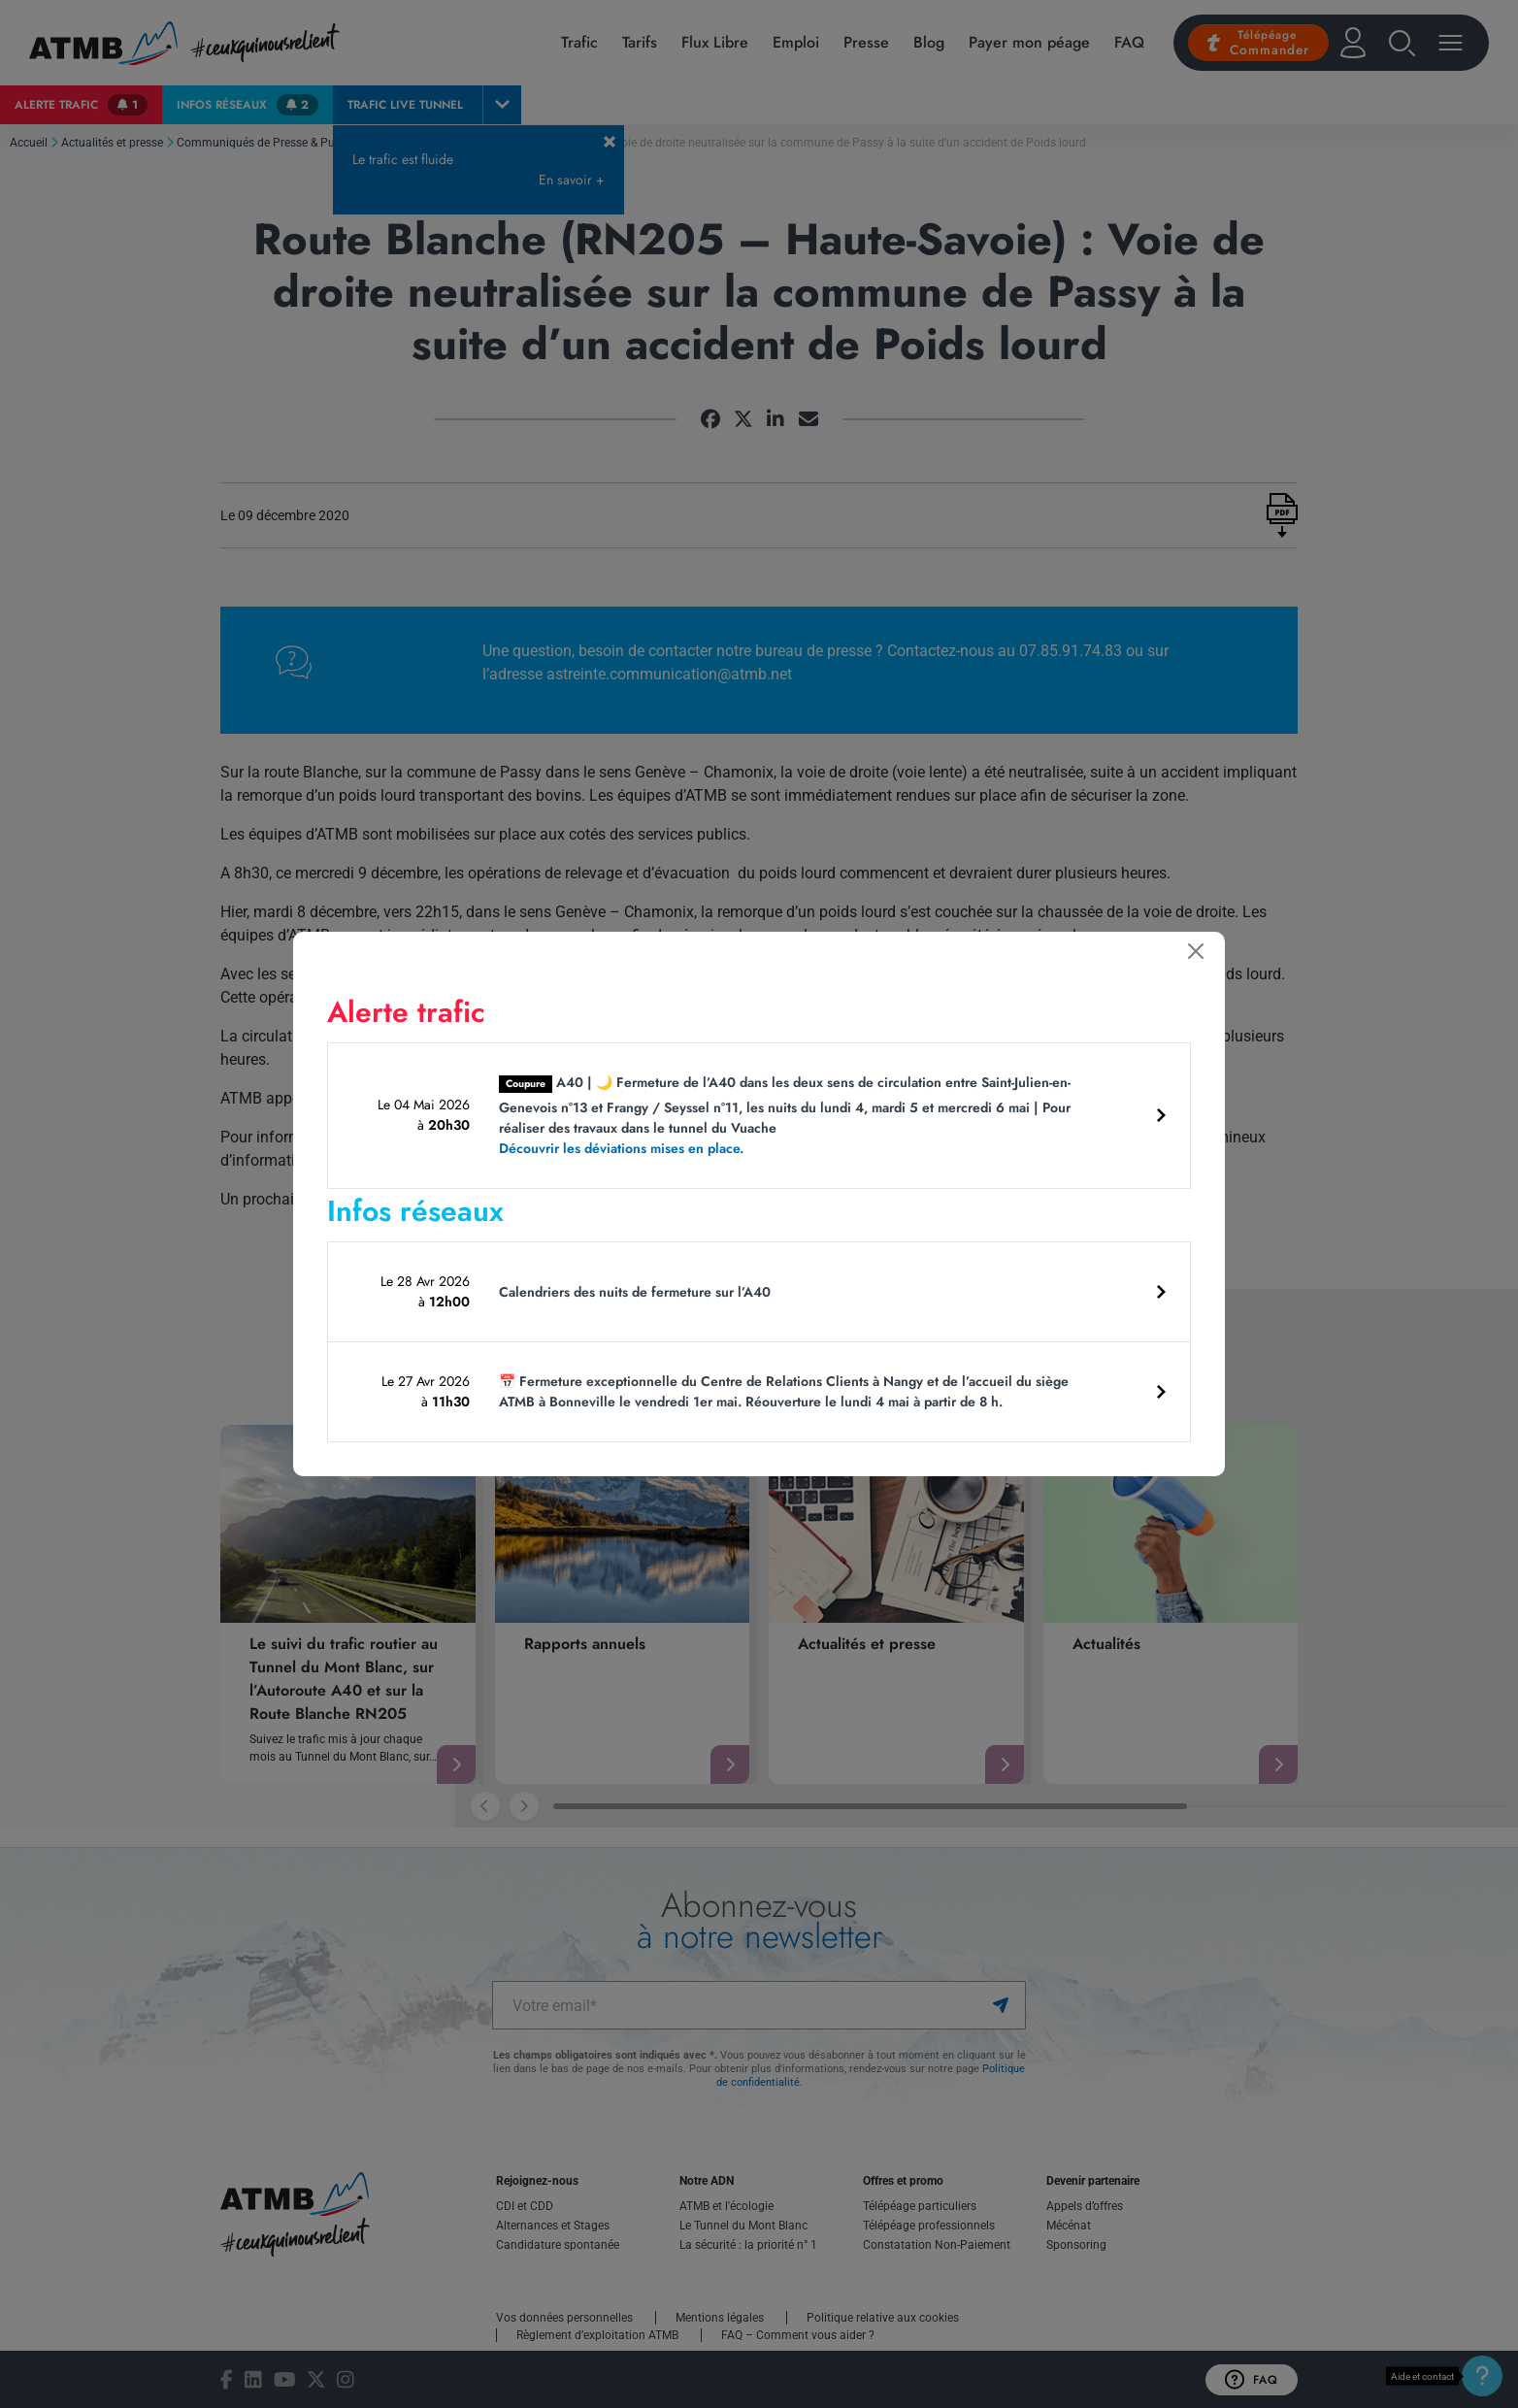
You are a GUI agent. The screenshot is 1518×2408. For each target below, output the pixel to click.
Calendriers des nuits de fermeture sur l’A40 (635, 1292)
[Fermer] (1195, 951)
